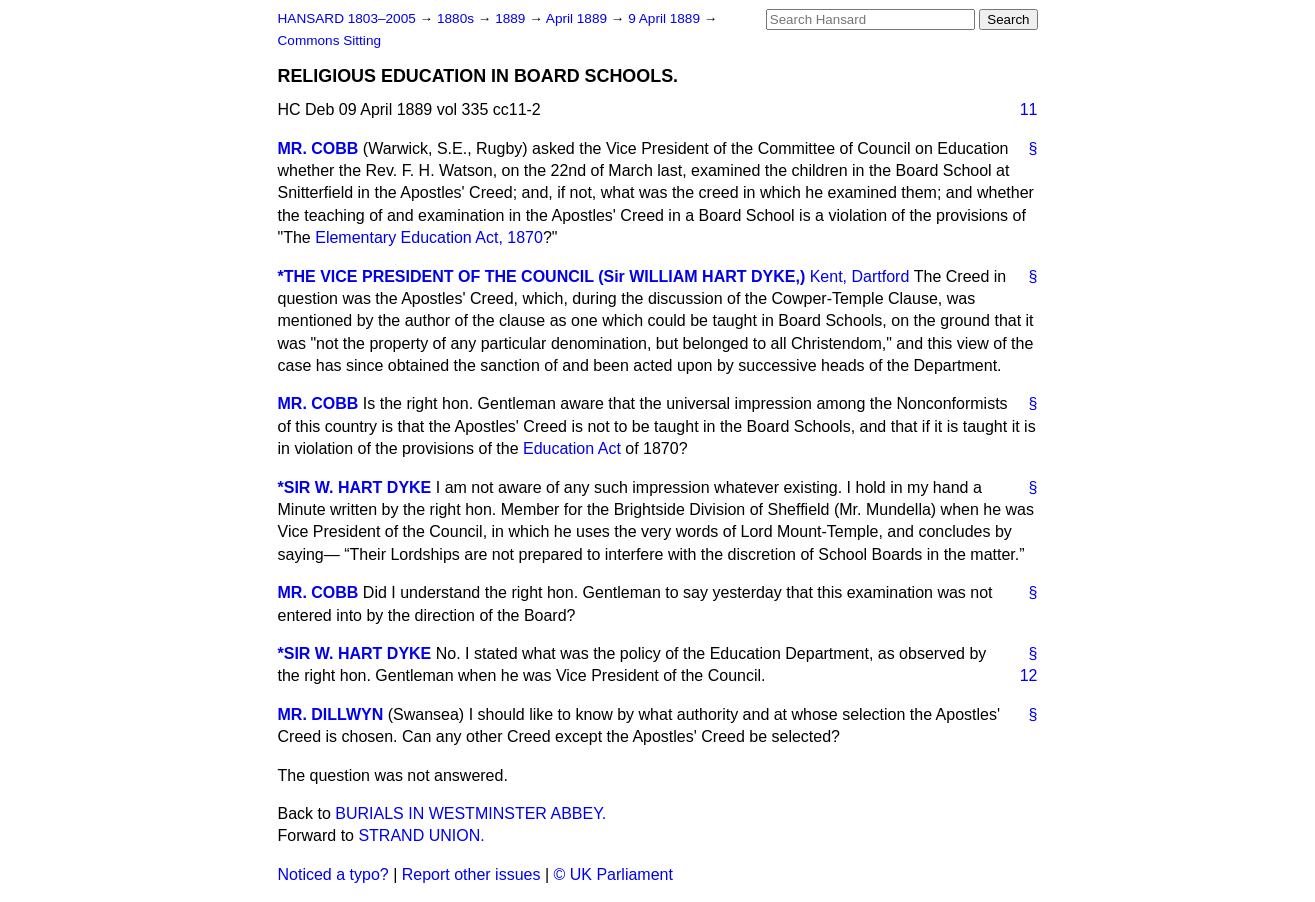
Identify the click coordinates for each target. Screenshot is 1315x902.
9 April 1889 (666, 18)
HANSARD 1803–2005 (347, 18)
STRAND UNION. (421, 835)
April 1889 (578, 18)
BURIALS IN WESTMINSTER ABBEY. (470, 813)
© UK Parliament (613, 874)
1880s (457, 18)
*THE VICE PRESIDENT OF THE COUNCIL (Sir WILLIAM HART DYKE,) (542, 276)
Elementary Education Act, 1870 (429, 237)
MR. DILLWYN (331, 714)
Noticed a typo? (333, 874)
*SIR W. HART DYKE (355, 487)
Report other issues (471, 874)
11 (1029, 109)
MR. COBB (318, 148)
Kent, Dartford (860, 276)
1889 (512, 18)
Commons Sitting (330, 40)
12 (1029, 675)
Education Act (572, 448)
